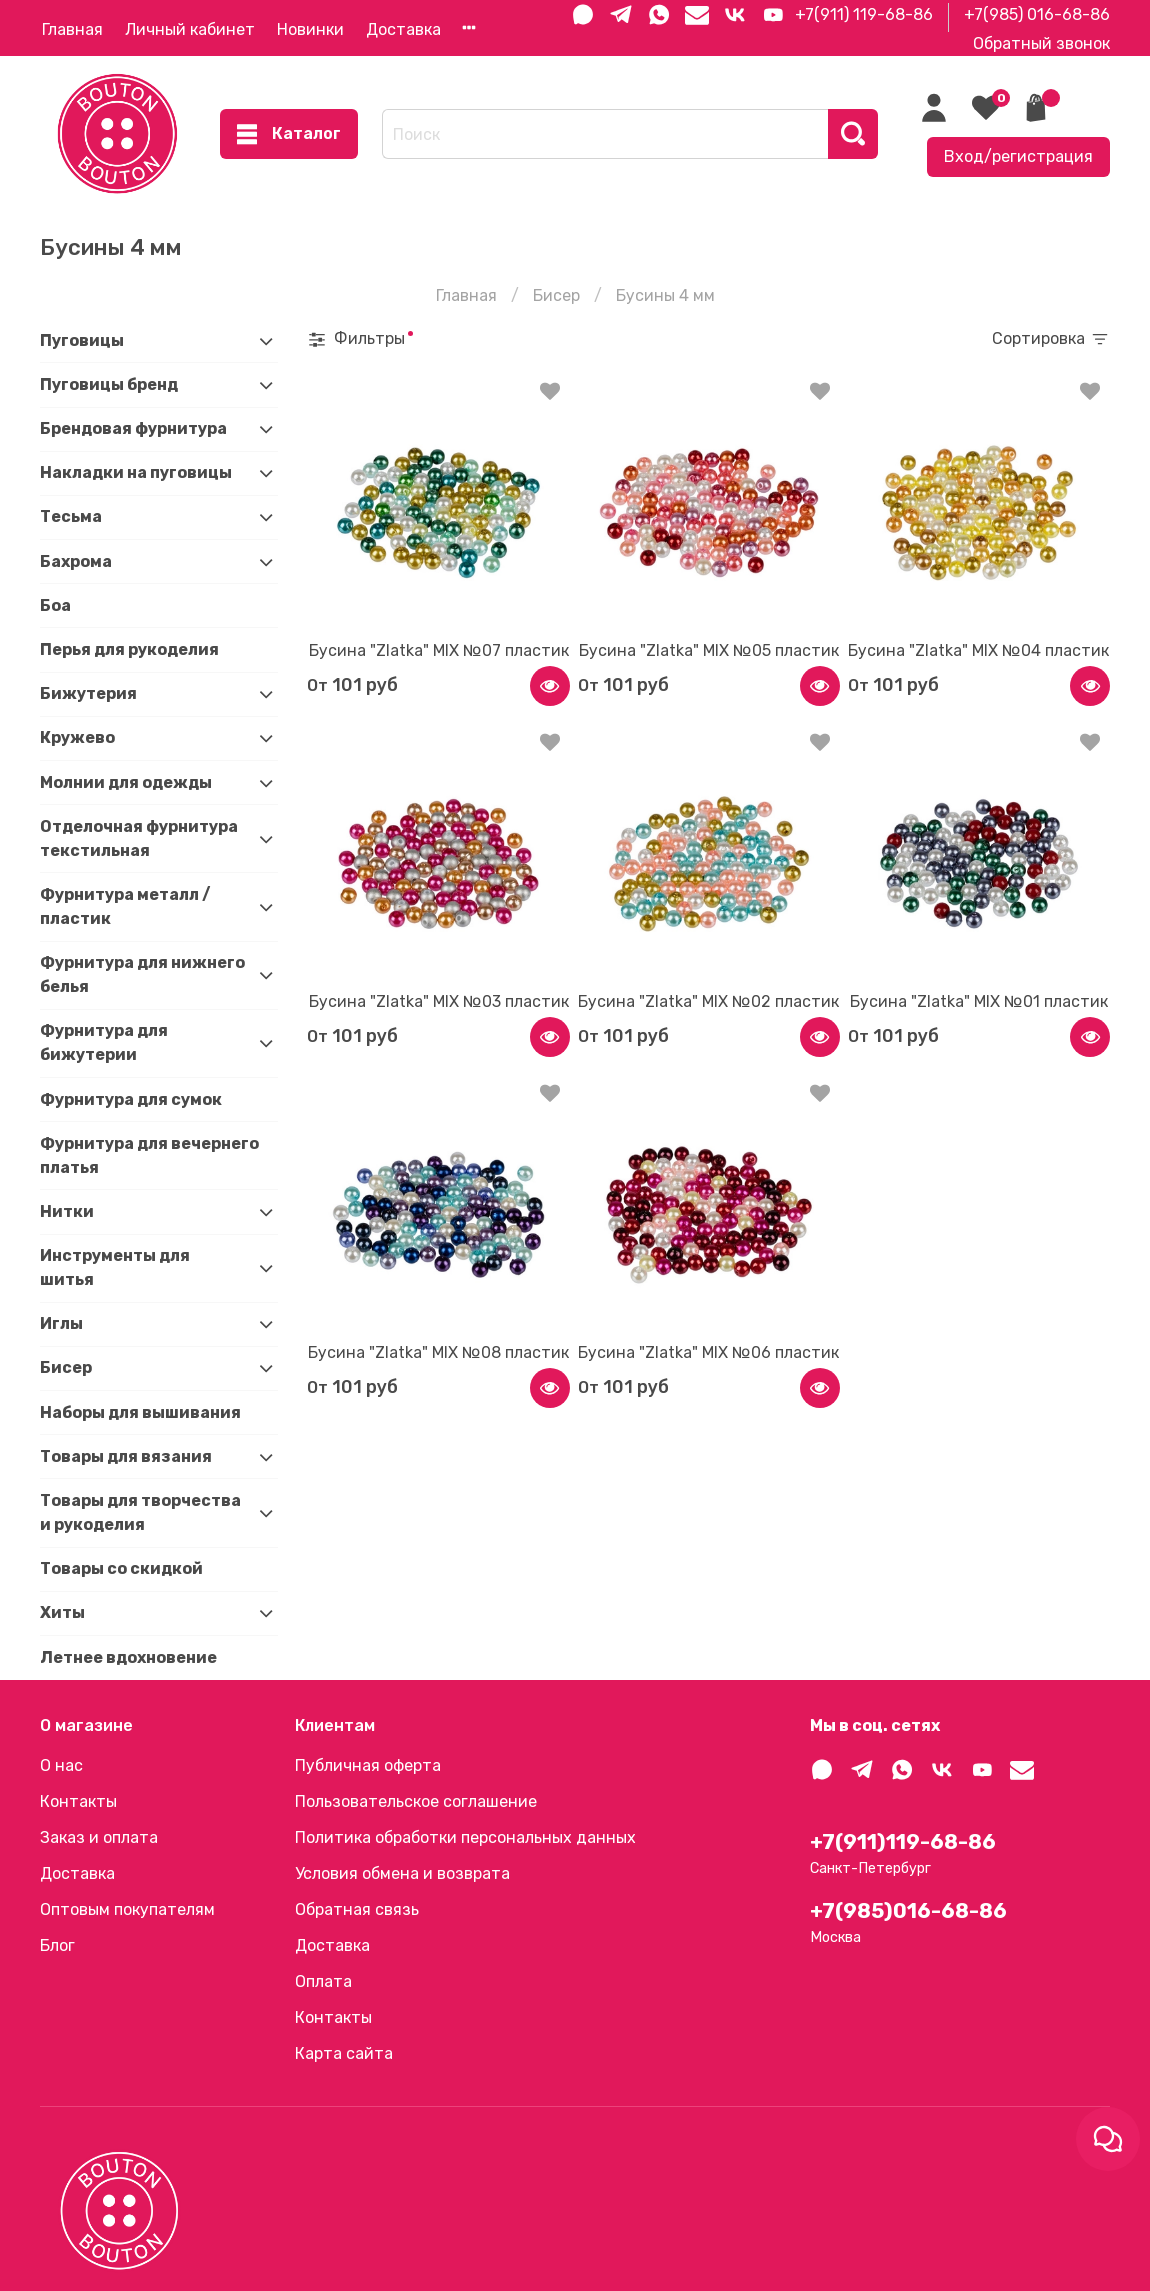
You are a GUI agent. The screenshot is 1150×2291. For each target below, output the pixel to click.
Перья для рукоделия (129, 649)
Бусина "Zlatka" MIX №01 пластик (979, 1001)
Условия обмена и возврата (402, 1873)
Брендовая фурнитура (133, 428)
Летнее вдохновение (128, 1657)
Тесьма (71, 516)
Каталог (289, 134)
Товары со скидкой (121, 1568)
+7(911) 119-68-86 (864, 14)
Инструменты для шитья (115, 1267)
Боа (55, 605)
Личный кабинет (190, 29)
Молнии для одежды (126, 782)
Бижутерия (88, 693)
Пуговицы (82, 340)
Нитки (67, 1211)
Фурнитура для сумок (131, 1099)
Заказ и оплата (99, 1837)
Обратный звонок (1041, 43)
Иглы (61, 1323)
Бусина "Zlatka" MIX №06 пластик (708, 1352)
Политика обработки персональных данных (465, 1837)
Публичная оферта (368, 1765)
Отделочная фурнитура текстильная (139, 838)
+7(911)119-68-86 (903, 1842)
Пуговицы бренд (109, 384)
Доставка (403, 29)
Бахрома (76, 561)
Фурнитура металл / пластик (125, 906)
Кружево (77, 737)
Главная (72, 29)
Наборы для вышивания (140, 1412)
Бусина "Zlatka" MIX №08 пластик (438, 1352)
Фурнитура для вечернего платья (149, 1155)
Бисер (556, 295)
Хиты (62, 1612)
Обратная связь (357, 1909)
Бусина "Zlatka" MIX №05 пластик (709, 650)
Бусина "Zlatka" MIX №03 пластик (439, 1001)
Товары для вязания (126, 1456)
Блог (57, 1945)
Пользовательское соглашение (416, 1801)
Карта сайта (344, 2053)
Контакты (78, 1801)
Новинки (310, 29)
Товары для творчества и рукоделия (140, 1512)
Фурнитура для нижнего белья (142, 974)
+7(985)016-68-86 (908, 1911)
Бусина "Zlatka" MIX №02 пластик (708, 1001)
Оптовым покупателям (127, 1909)
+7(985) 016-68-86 (1037, 14)
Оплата (323, 1981)
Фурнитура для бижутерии (104, 1042)
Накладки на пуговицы (136, 472)
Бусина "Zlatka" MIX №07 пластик (439, 650)
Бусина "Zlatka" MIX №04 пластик (978, 650)
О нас (61, 1765)
